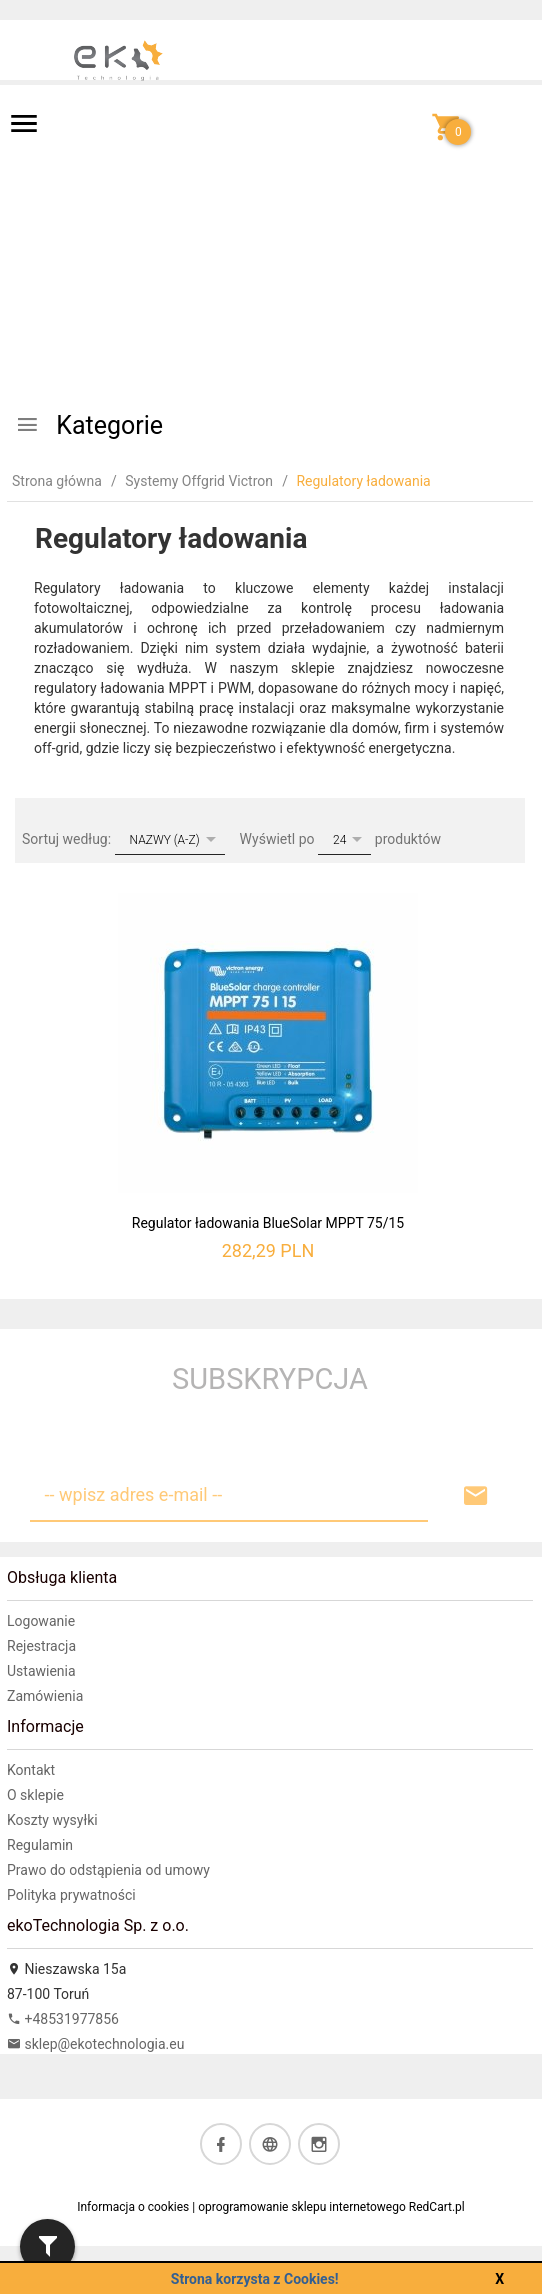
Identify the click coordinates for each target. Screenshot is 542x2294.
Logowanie (41, 1621)
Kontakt (31, 1770)
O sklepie (35, 1795)
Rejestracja (41, 1646)
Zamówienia (45, 1696)
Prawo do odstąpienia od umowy (108, 1870)
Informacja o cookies (133, 2207)
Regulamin (40, 1845)
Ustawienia (41, 1671)
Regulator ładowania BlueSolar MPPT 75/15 (268, 1223)
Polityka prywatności (71, 1895)
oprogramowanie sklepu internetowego (302, 2207)
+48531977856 (63, 2019)
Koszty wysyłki (52, 1820)
